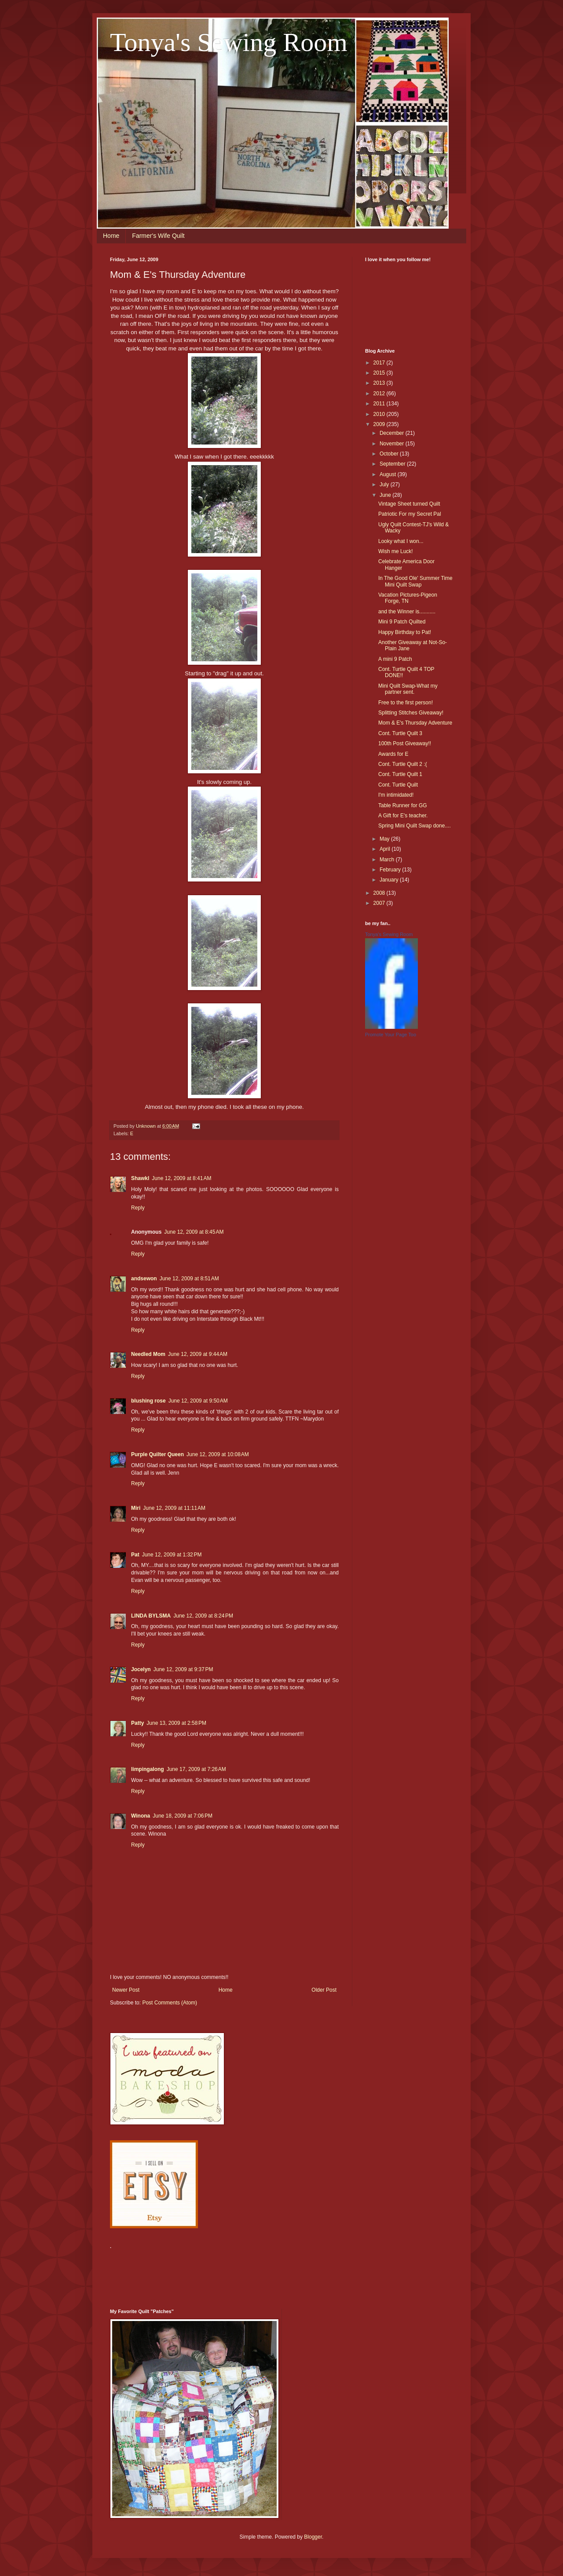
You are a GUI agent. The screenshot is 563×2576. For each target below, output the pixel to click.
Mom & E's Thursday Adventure (415, 723)
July (385, 484)
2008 (380, 893)
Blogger (313, 2537)
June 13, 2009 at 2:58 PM (176, 1723)
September (393, 464)
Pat (135, 1555)
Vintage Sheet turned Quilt (409, 504)
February (391, 870)
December (393, 433)
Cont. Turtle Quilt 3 (400, 733)
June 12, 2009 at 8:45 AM (193, 1232)
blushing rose (148, 1401)
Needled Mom (148, 1354)
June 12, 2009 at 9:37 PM (183, 1669)
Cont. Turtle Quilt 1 (400, 774)
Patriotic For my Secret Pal (409, 514)
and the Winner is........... (406, 611)
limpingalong (147, 1769)
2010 (380, 414)
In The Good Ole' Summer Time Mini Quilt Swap (415, 581)
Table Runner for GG (402, 805)
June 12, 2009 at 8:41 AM (181, 1178)
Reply (138, 1208)
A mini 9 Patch (395, 659)
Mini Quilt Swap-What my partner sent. (408, 689)
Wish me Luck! (395, 551)
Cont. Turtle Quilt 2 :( (402, 764)
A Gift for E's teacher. (403, 816)
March (388, 859)
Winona (140, 1816)
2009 (380, 424)
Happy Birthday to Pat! (404, 632)
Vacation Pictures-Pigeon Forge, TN (407, 598)
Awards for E (393, 754)
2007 (380, 903)
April (385, 849)
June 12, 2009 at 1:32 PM (172, 1555)
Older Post (323, 1990)
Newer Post (125, 1990)
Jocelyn (141, 1669)
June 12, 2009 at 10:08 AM (217, 1454)
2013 (380, 383)
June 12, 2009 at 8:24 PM (203, 1616)
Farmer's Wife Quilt (158, 235)
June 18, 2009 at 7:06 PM (182, 1816)
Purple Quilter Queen (157, 1454)
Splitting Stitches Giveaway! (410, 713)
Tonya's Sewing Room (228, 42)
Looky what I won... (401, 541)
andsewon (144, 1278)
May (385, 839)
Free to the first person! (405, 703)
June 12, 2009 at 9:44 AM (197, 1354)
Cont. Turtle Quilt (398, 785)
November (393, 444)
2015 (380, 373)
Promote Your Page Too (390, 1034)
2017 (380, 363)
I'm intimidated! (395, 795)
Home (111, 235)
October (390, 454)
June (386, 495)
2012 (380, 393)
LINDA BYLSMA (151, 1616)
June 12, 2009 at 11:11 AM (174, 1508)
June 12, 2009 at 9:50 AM (198, 1401)
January (390, 880)
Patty (137, 1723)
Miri (135, 1508)
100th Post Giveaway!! (404, 743)
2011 (380, 404)
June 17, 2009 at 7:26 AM (196, 1769)
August (389, 474)
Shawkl (140, 1178)
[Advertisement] (270, 2273)
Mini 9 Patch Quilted (401, 622)
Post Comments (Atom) (169, 2003)
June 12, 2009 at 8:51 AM (189, 1278)
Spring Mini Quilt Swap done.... (414, 826)
